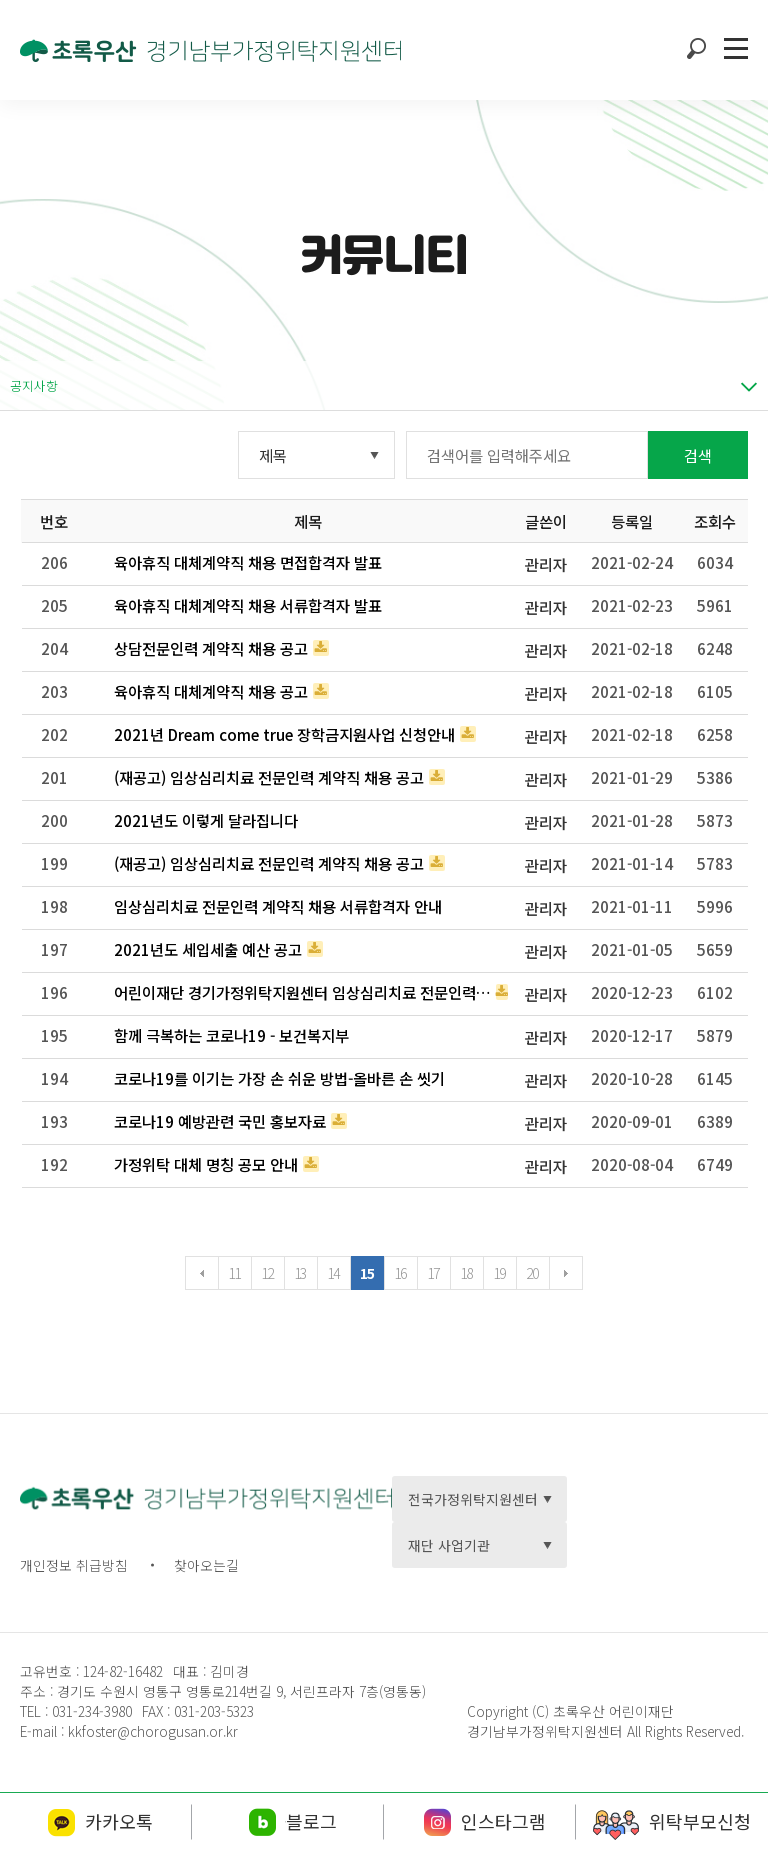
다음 (566, 1273)
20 (532, 1273)
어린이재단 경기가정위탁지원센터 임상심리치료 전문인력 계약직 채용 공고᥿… (302, 992)
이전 (202, 1273)
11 (234, 1273)
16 (400, 1273)
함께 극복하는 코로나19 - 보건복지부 (231, 1035)
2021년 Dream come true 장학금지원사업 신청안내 (284, 734)
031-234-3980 (90, 1711)
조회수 (715, 521)
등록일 (632, 521)
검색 (698, 455)
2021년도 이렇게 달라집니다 (206, 820)
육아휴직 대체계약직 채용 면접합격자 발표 (248, 562)
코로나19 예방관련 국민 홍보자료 (220, 1121)
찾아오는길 (206, 1565)
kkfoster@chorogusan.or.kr (153, 1731)
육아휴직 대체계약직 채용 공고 (211, 691)
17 (433, 1273)
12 (267, 1273)
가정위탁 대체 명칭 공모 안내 (206, 1164)
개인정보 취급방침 (74, 1565)
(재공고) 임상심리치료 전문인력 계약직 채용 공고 (269, 777)
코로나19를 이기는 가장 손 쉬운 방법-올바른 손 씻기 (279, 1078)
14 (333, 1273)
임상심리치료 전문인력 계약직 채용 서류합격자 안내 (278, 906)
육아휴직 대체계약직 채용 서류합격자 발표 (248, 605)
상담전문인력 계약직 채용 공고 (211, 648)
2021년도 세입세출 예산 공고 (208, 949)
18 (466, 1273)
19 (499, 1273)
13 (300, 1273)
